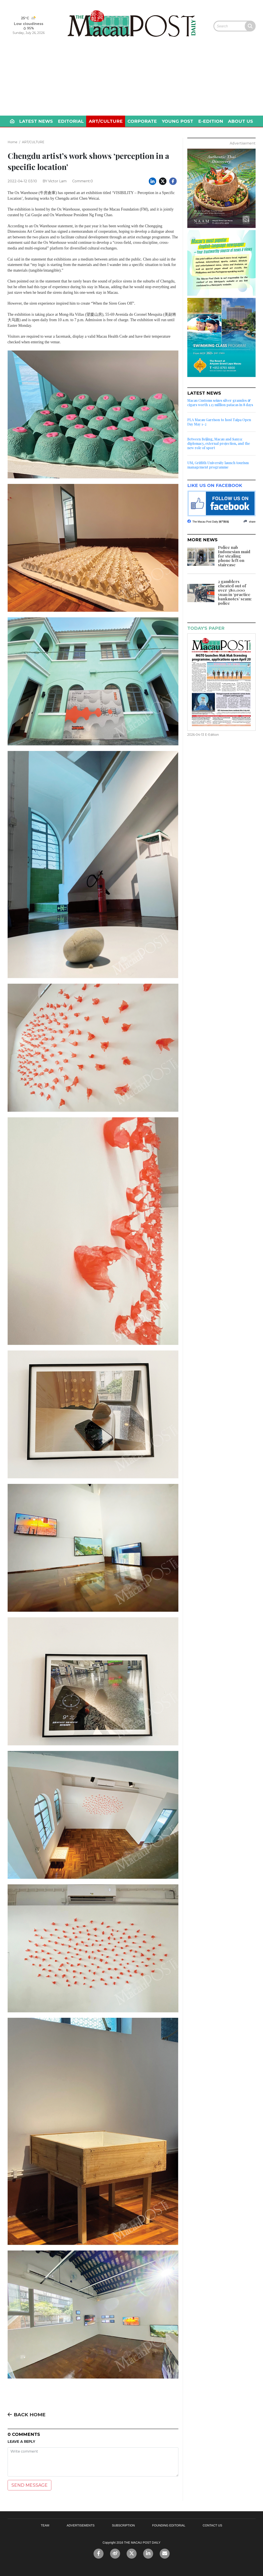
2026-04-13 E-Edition (203, 735)
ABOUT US (240, 121)
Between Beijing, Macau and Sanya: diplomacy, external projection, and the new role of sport (218, 443)
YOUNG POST (177, 121)
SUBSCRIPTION (123, 2525)
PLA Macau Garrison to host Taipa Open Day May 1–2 (219, 422)
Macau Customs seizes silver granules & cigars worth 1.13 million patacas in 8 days (220, 402)
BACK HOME (26, 2415)
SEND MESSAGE (29, 2485)
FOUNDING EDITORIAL (168, 2525)
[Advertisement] (132, 83)
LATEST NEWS (36, 121)
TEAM (45, 2525)
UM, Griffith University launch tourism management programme (218, 465)
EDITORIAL (71, 121)
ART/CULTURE (106, 121)
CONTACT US (212, 2525)
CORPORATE (142, 121)
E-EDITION (210, 121)
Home (12, 142)
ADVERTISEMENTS (80, 2525)
